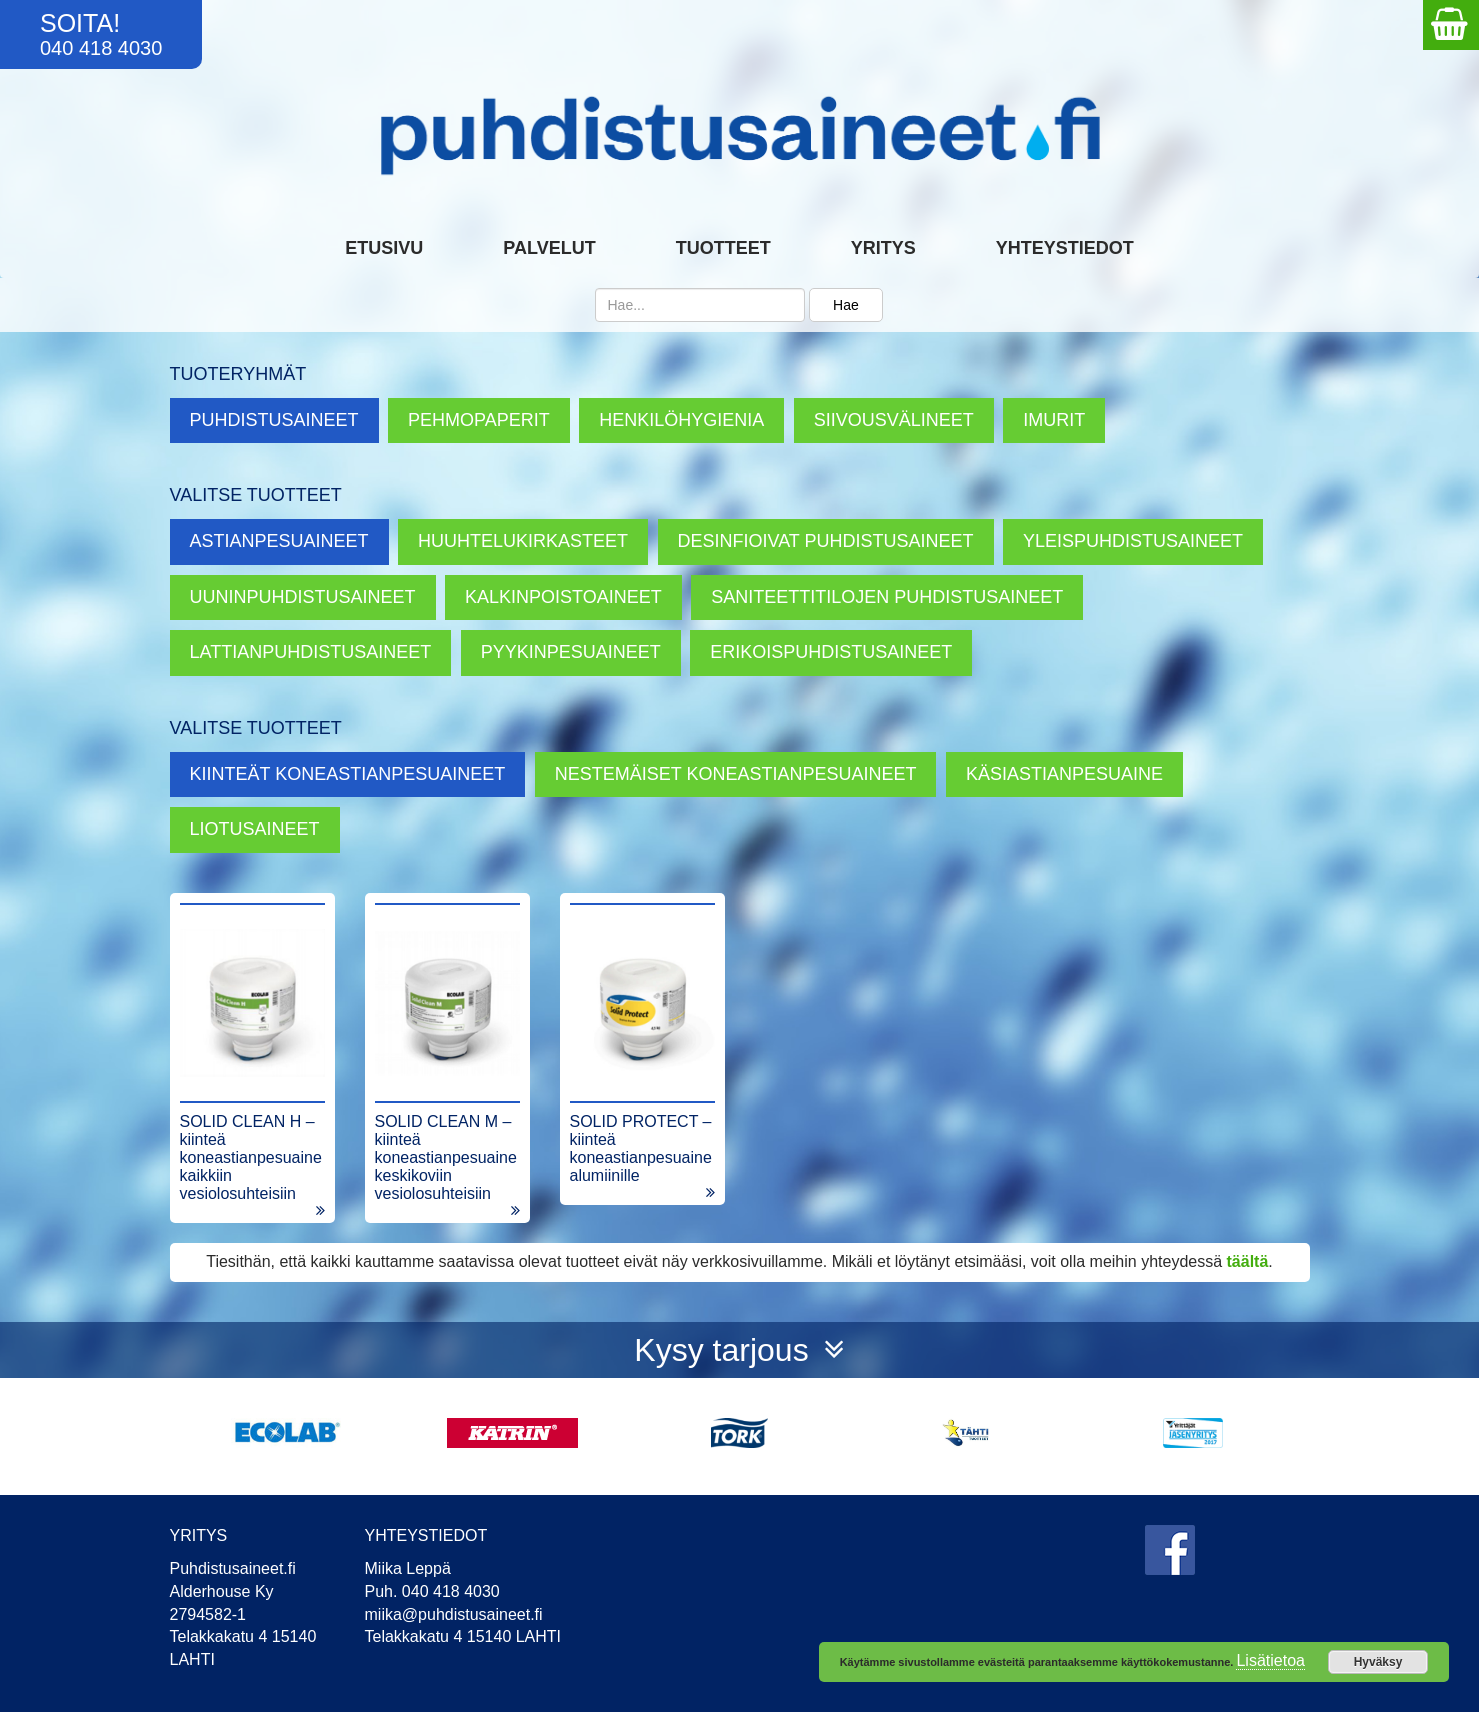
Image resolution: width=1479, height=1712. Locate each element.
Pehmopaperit (479, 420)
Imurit (1054, 420)
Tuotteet (723, 248)
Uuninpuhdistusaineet (303, 597)
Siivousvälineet (894, 420)
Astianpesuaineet (279, 541)
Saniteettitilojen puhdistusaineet (887, 597)
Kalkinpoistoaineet (563, 597)
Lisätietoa (1270, 1660)
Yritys (883, 248)
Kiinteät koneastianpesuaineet (348, 774)
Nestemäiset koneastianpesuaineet (736, 774)
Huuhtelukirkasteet (523, 541)
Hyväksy (1378, 1662)
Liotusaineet (255, 829)
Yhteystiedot (1065, 248)
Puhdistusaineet (274, 420)
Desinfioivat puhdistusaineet (826, 541)
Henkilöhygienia (681, 420)
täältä (1248, 1261)
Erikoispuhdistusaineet (831, 652)
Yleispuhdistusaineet (1133, 541)
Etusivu (384, 248)
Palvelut (549, 248)
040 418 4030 (101, 48)
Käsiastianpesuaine (1064, 774)
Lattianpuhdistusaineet (311, 652)
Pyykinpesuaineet (571, 652)
